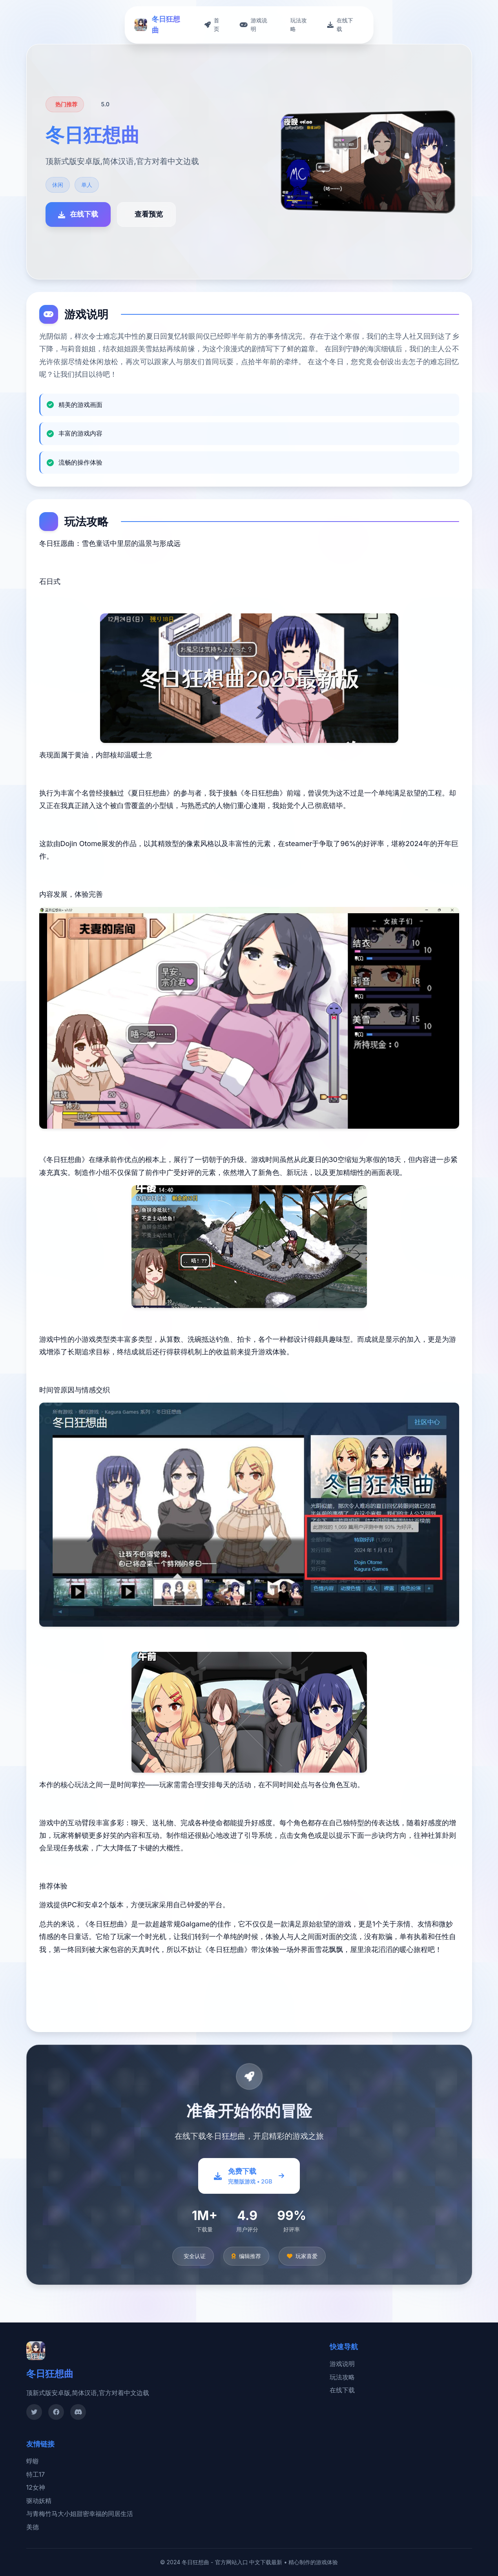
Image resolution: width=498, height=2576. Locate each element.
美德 (32, 2527)
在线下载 (342, 2390)
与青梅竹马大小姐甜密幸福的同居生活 (79, 2514)
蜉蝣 (32, 2461)
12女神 (35, 2487)
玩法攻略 (342, 2377)
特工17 (35, 2474)
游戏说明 (342, 2364)
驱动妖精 (38, 2501)
